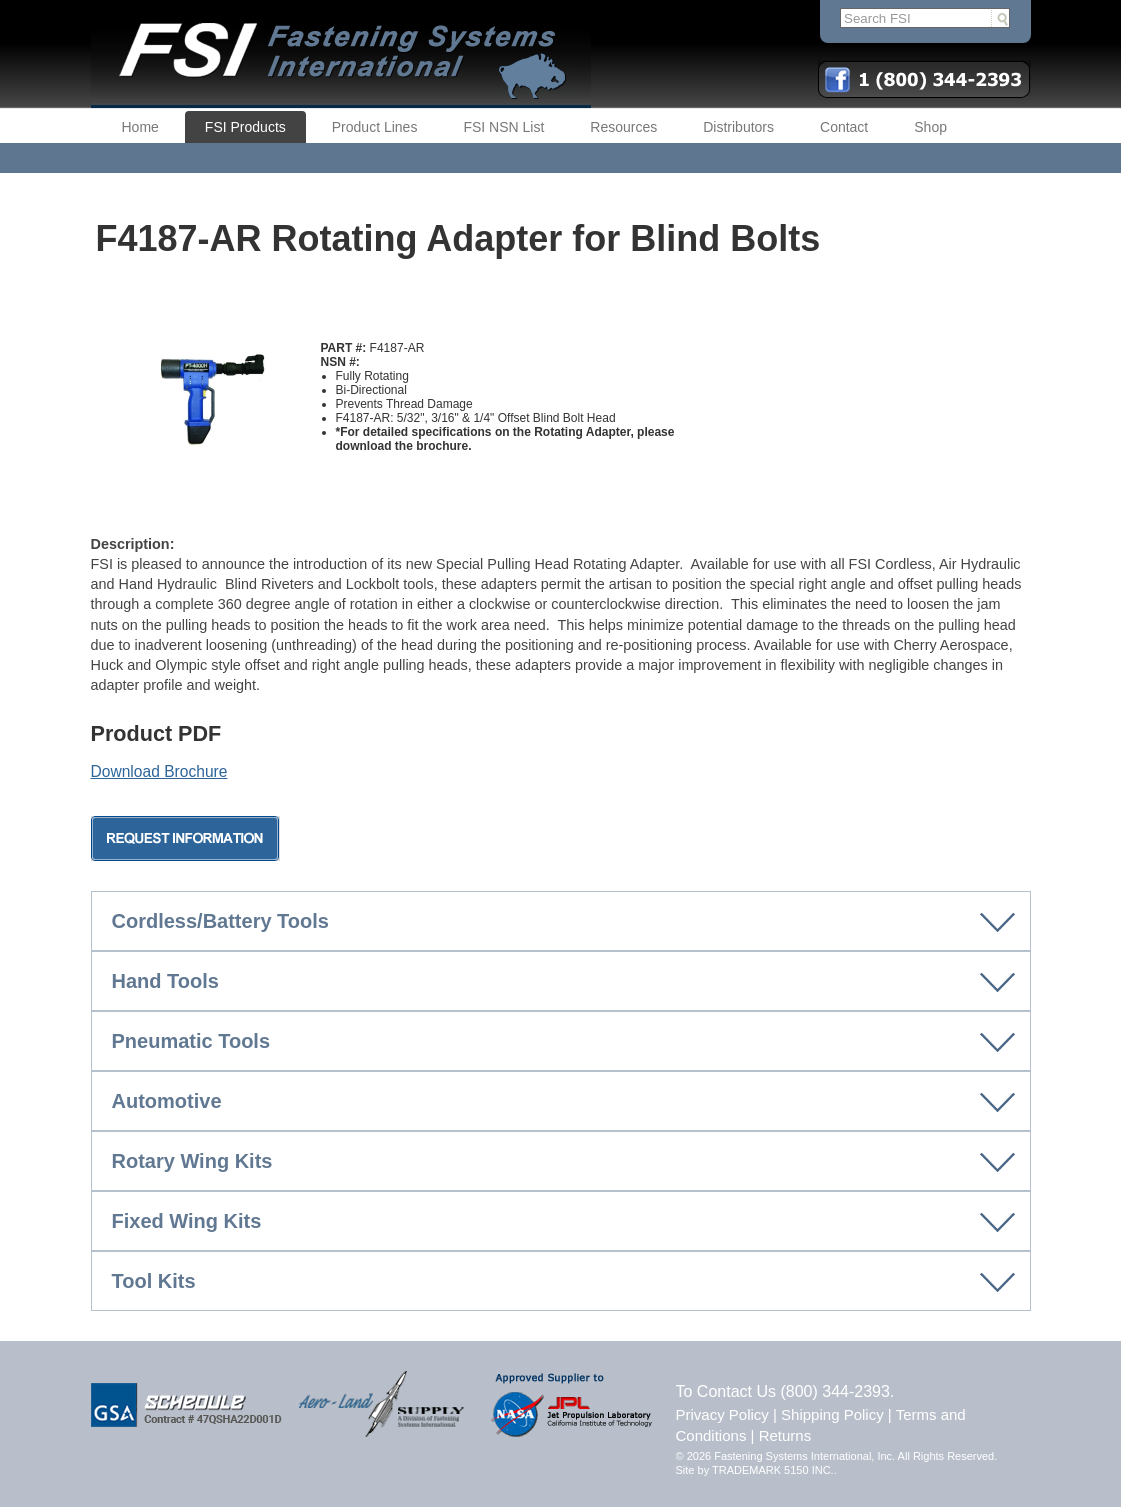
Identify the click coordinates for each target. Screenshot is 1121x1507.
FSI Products (245, 127)
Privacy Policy (722, 1414)
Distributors (738, 127)
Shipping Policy (832, 1414)
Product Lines (375, 127)
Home (140, 127)
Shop (930, 127)
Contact (844, 127)
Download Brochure (159, 771)
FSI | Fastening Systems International (341, 54)
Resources (623, 127)
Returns (785, 1435)
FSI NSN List (503, 127)
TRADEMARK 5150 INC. (773, 1470)
